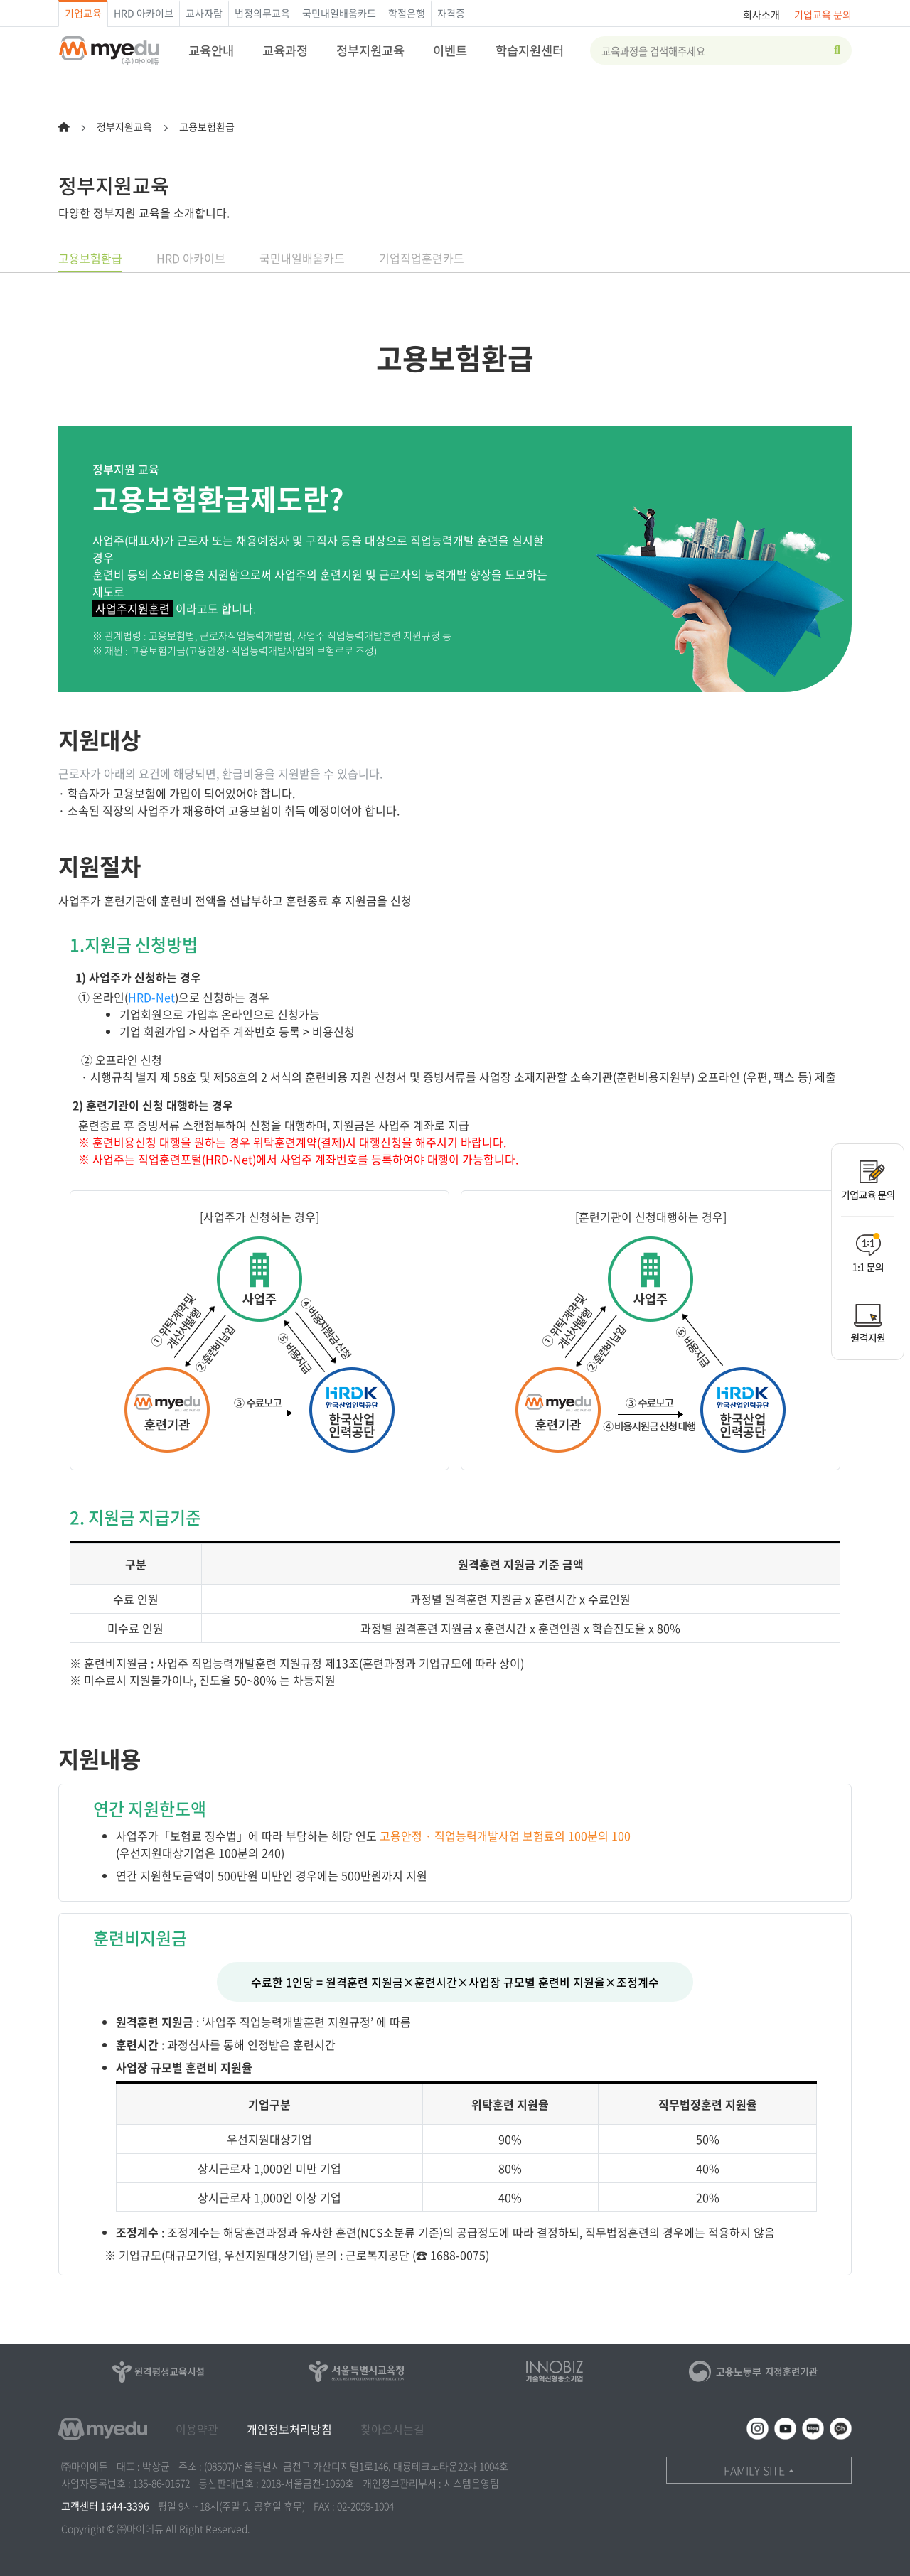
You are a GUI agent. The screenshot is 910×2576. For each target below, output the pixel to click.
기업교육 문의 (823, 14)
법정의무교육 (262, 13)
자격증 (451, 13)
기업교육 (83, 13)
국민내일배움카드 (339, 13)
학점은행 (406, 13)
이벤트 (450, 50)
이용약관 (197, 2428)
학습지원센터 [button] (530, 50)
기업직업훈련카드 (421, 257)
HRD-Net (151, 997)
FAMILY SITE (754, 2470)
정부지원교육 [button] (370, 50)
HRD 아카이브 (143, 13)
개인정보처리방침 (289, 2428)
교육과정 (285, 50)
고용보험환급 (90, 257)
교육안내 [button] (211, 50)
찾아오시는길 (392, 2428)
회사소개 (761, 14)
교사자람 (204, 13)
